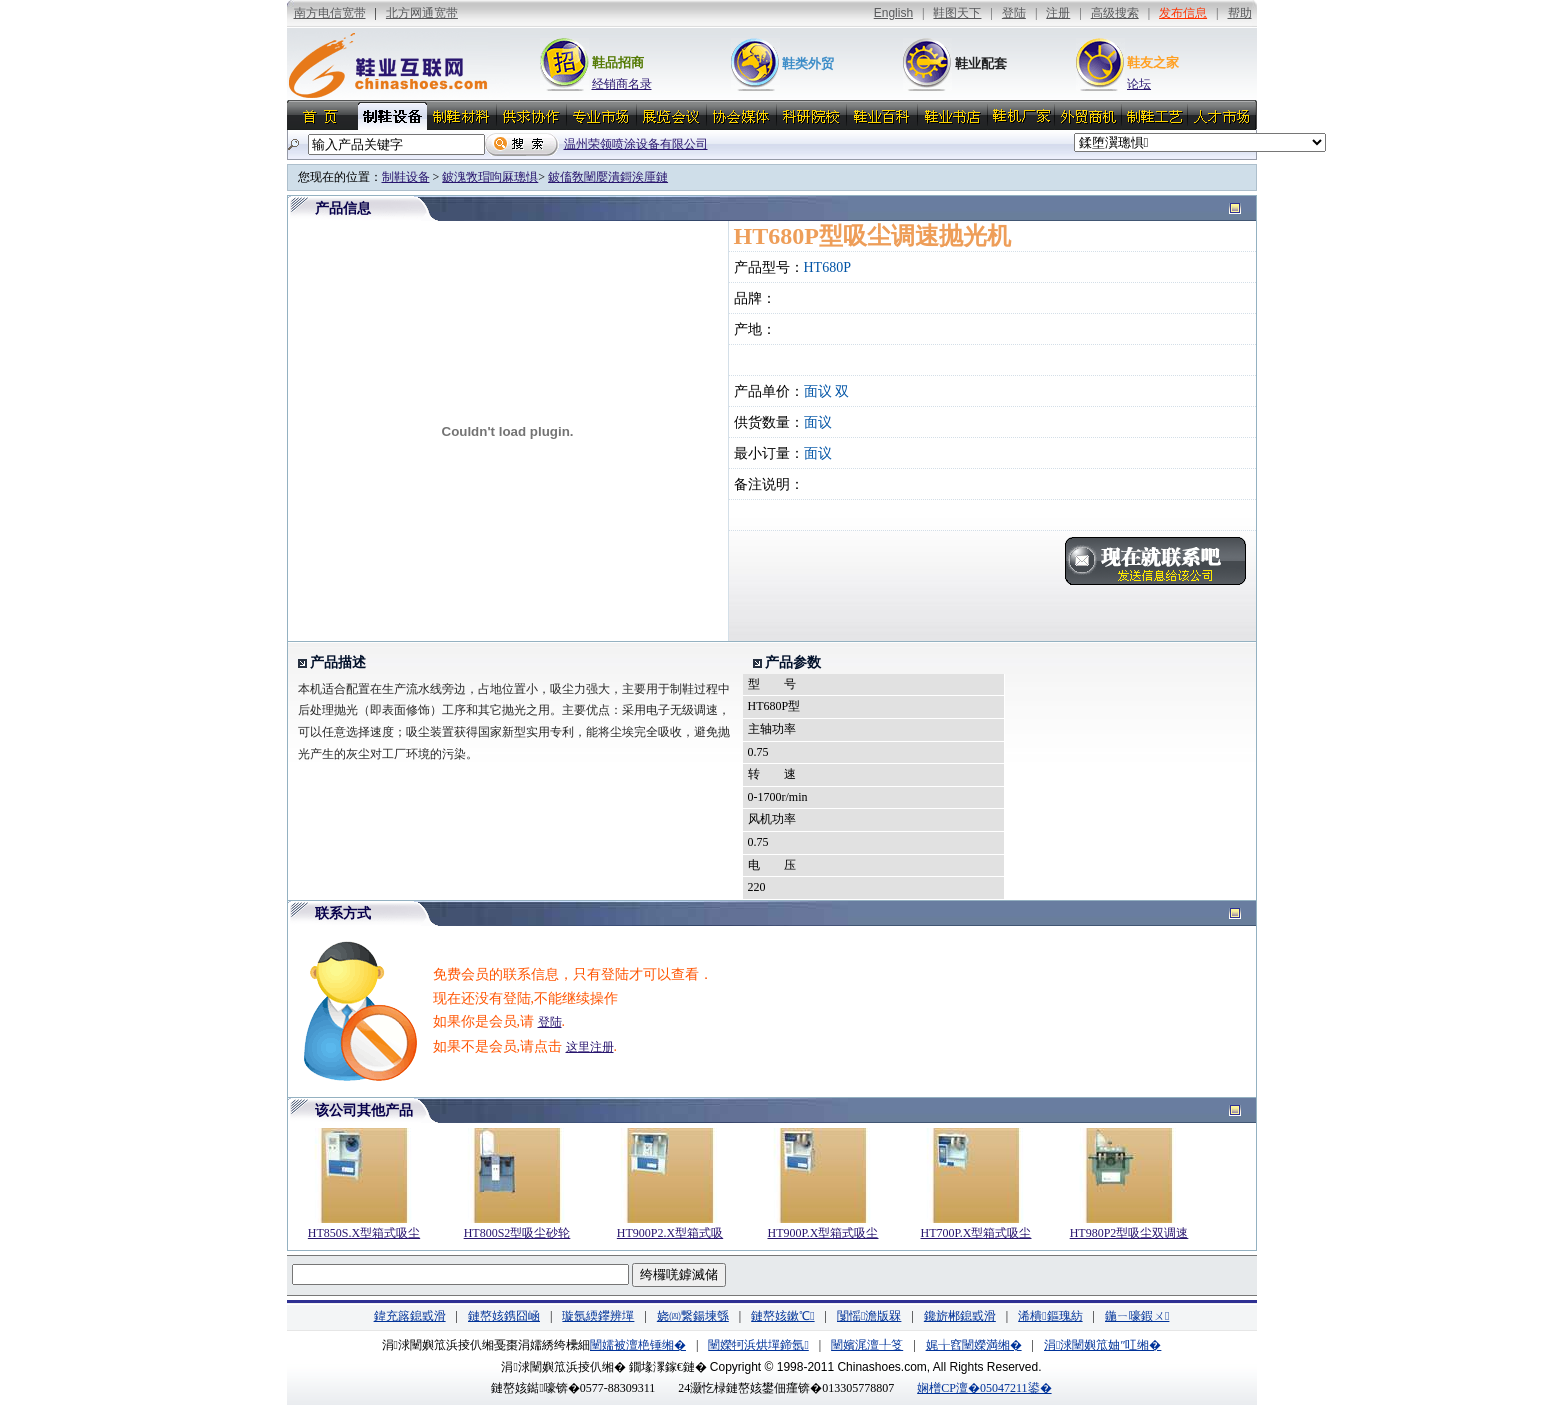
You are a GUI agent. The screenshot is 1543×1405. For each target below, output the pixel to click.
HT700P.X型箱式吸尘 (975, 1233)
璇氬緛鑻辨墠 (598, 1316)
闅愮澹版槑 (869, 1316)
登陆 (550, 1022)
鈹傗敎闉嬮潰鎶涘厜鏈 (608, 177)
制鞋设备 (406, 177)
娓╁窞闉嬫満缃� (974, 1345)
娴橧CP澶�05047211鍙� (984, 1388)
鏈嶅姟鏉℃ (782, 1316)
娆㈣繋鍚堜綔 (693, 1316)
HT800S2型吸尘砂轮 (517, 1233)
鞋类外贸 (808, 63)
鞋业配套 (981, 63)
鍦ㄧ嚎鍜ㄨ (1137, 1316)
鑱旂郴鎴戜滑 (960, 1316)
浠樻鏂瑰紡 (1050, 1316)
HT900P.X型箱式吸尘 (822, 1233)
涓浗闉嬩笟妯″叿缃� (1102, 1345)
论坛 (1139, 84)
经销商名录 (622, 84)
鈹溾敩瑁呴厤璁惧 (490, 177)
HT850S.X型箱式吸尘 (364, 1233)
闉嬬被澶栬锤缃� (638, 1345)
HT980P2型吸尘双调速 (1129, 1233)
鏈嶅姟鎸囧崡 (504, 1316)
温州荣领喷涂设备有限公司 (636, 144)
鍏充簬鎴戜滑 (410, 1316)
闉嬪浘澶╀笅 (867, 1345)
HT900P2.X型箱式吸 (670, 1233)
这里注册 (590, 1047)
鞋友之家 (1153, 62)
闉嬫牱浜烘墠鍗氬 (758, 1345)
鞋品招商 (618, 62)
